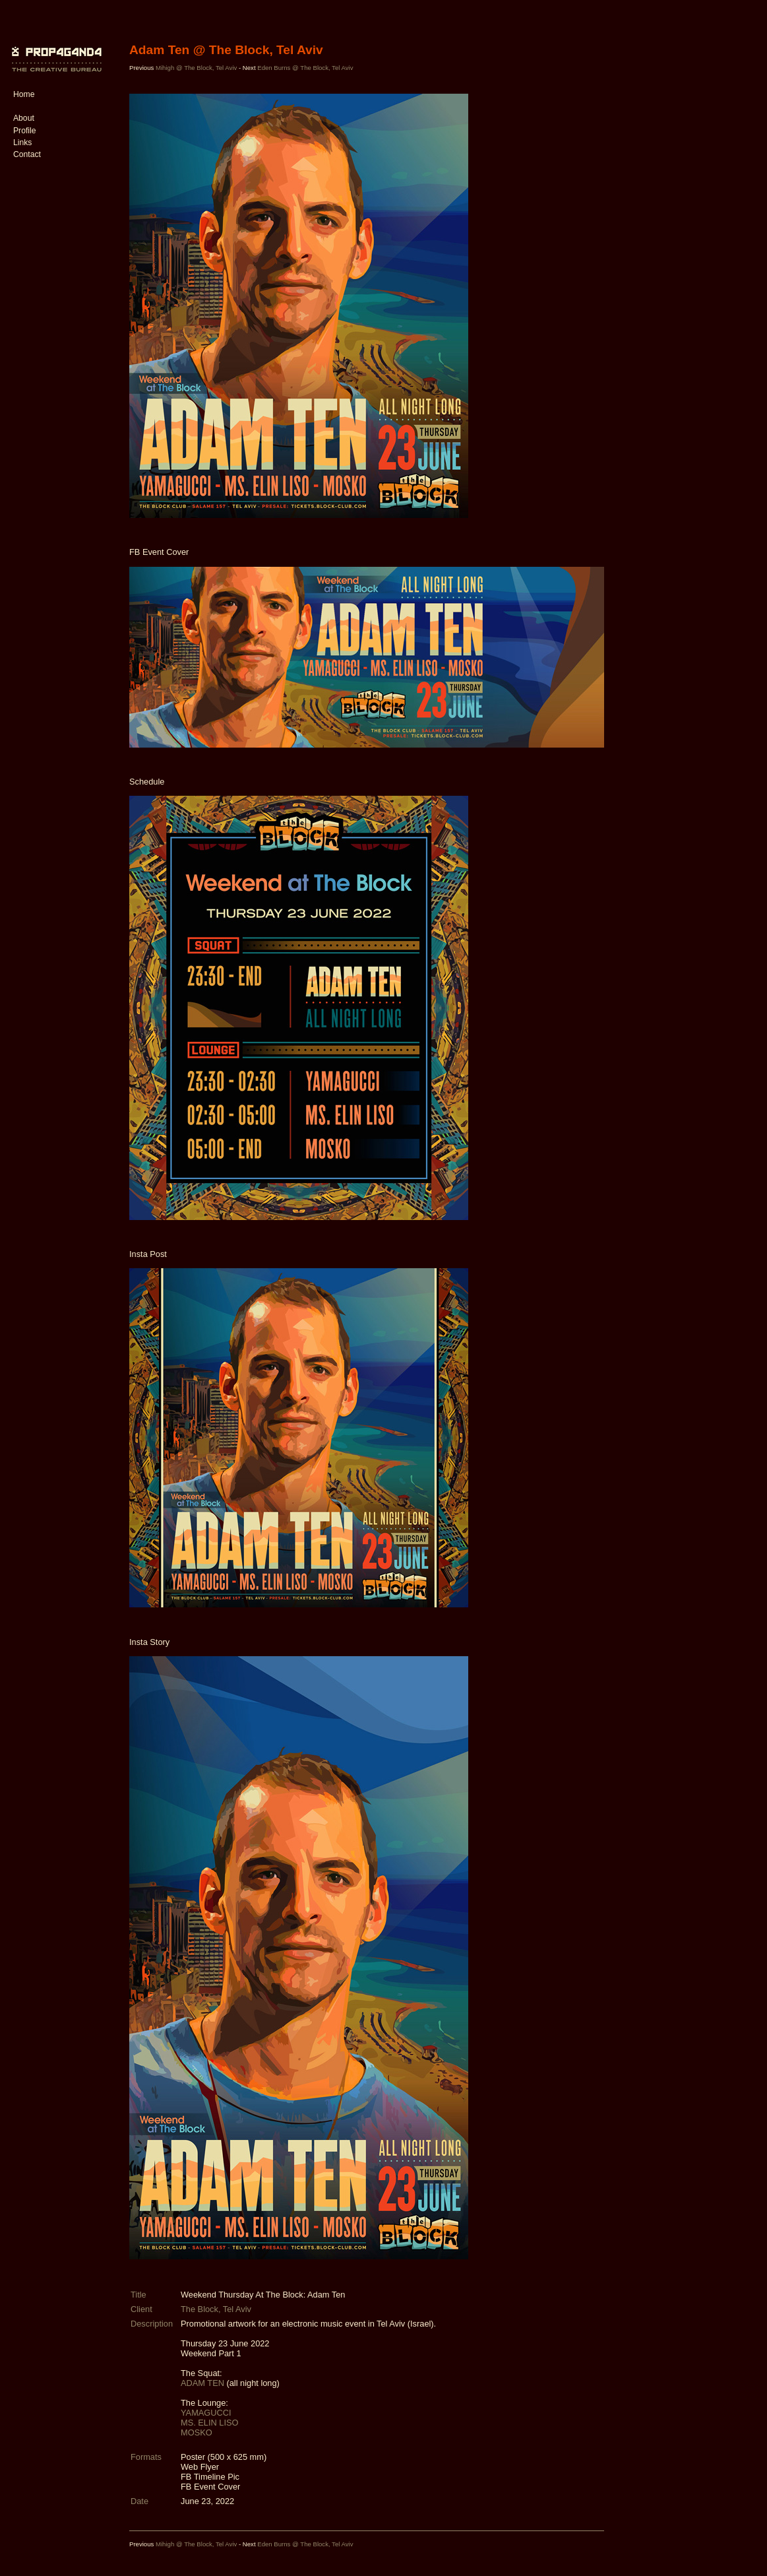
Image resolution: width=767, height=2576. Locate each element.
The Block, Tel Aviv (216, 2309)
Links (22, 142)
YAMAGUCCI (206, 2413)
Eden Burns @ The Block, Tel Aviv (305, 67)
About (23, 118)
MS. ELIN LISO (209, 2423)
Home (23, 94)
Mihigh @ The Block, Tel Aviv (197, 67)
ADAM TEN (203, 2383)
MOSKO (196, 2432)
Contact (27, 154)
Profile (24, 130)
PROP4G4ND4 (54, 49)
